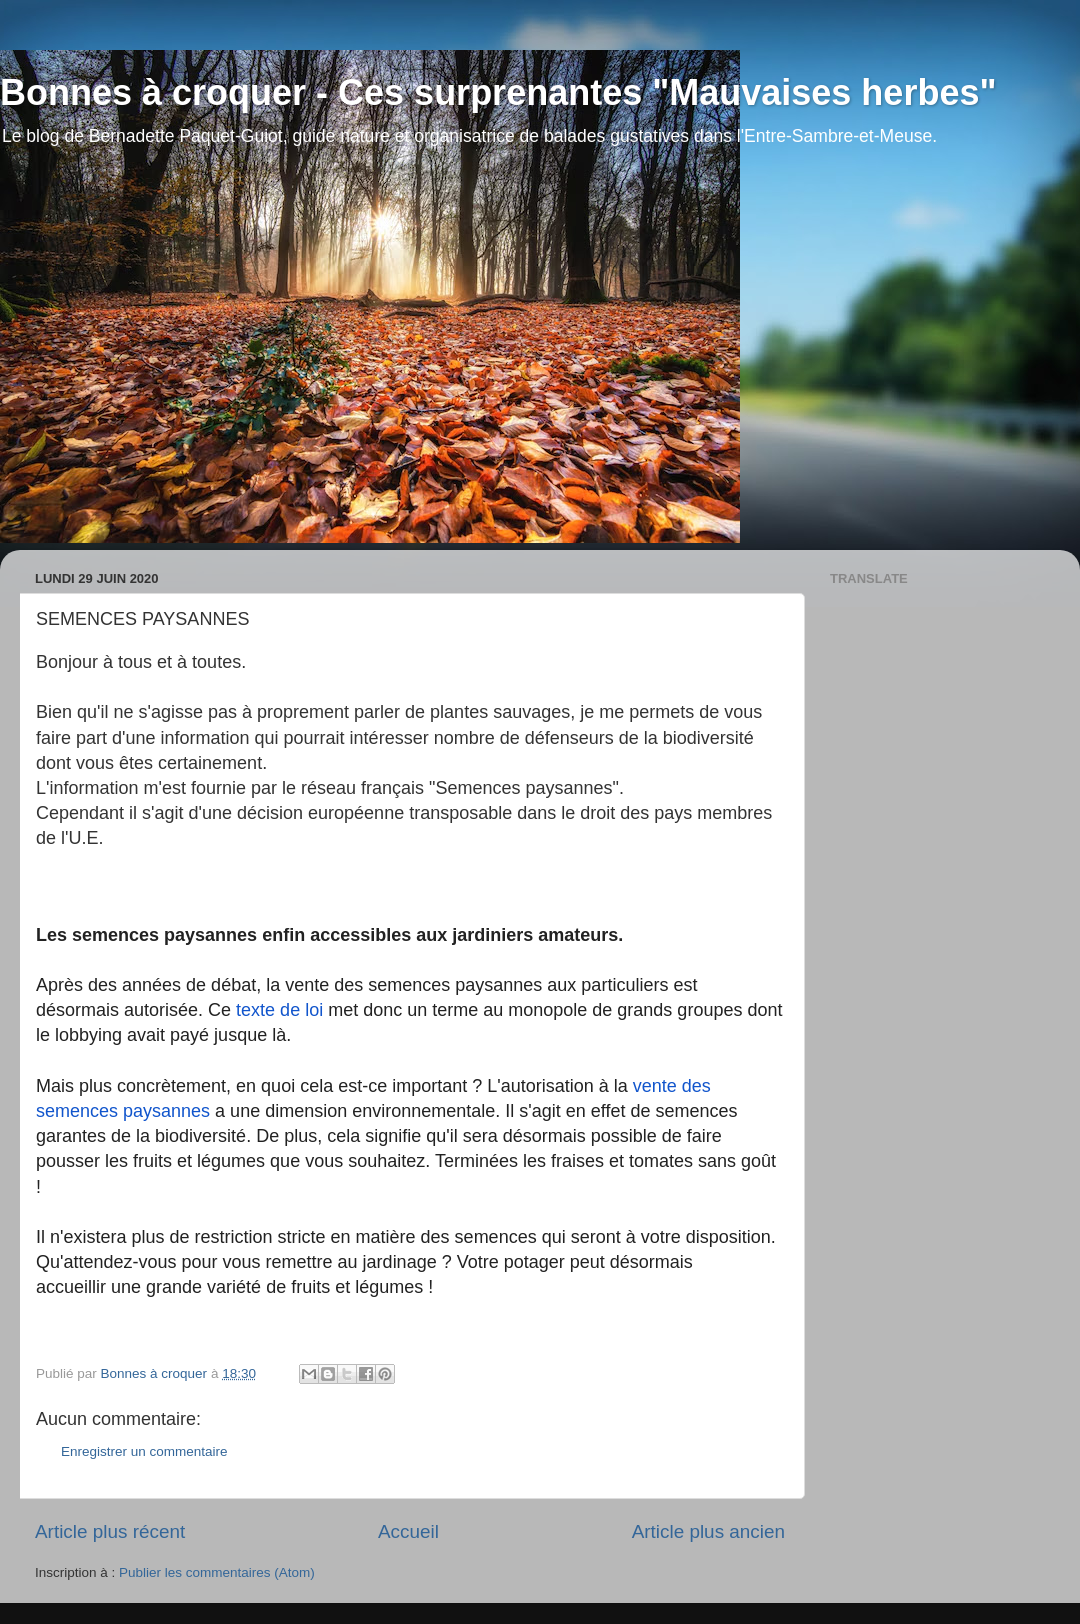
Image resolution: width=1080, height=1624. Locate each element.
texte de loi (279, 1010)
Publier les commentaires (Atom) (217, 1572)
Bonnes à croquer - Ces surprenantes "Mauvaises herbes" (498, 92)
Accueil (408, 1531)
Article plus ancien (708, 1531)
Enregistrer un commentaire (144, 1451)
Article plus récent (110, 1531)
